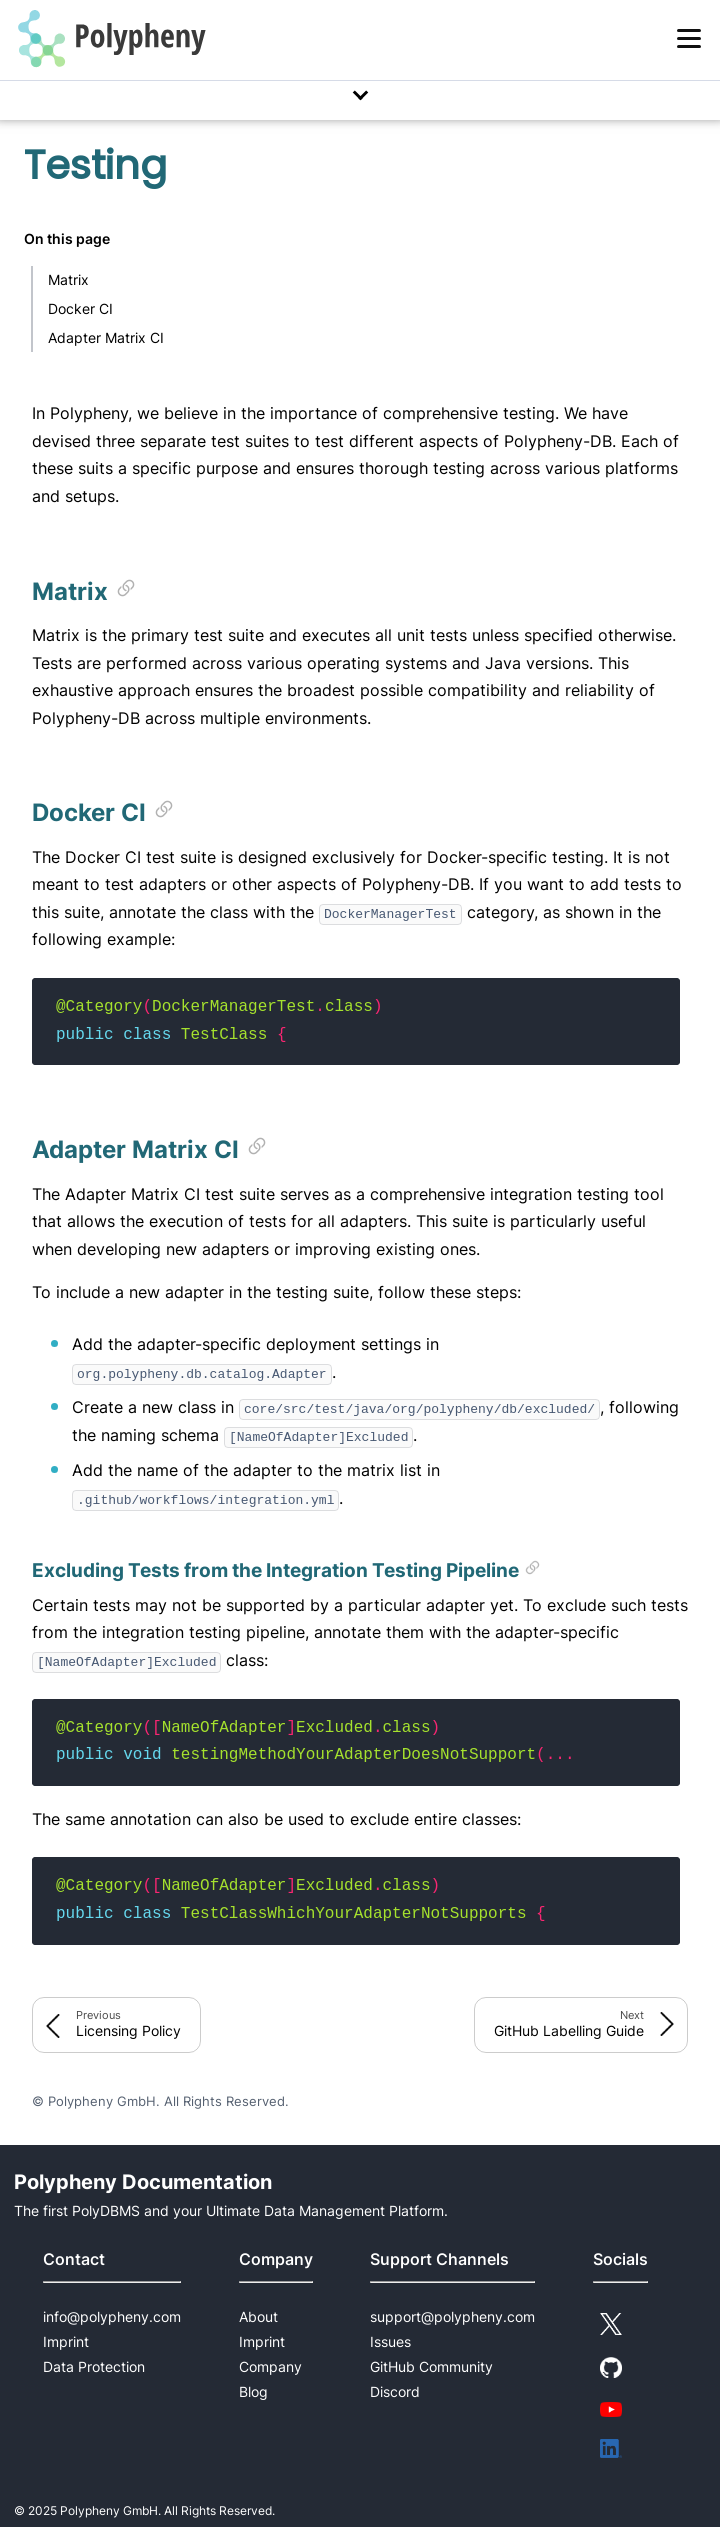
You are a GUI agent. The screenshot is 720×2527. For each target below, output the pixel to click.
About (258, 2316)
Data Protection (94, 2366)
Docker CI (80, 308)
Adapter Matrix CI (106, 337)
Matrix (68, 279)
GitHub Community (431, 2366)
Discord (395, 2391)
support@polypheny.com (452, 2316)
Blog (253, 2391)
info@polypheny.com (112, 2316)
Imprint (66, 2341)
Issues (390, 2341)
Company (270, 2366)
